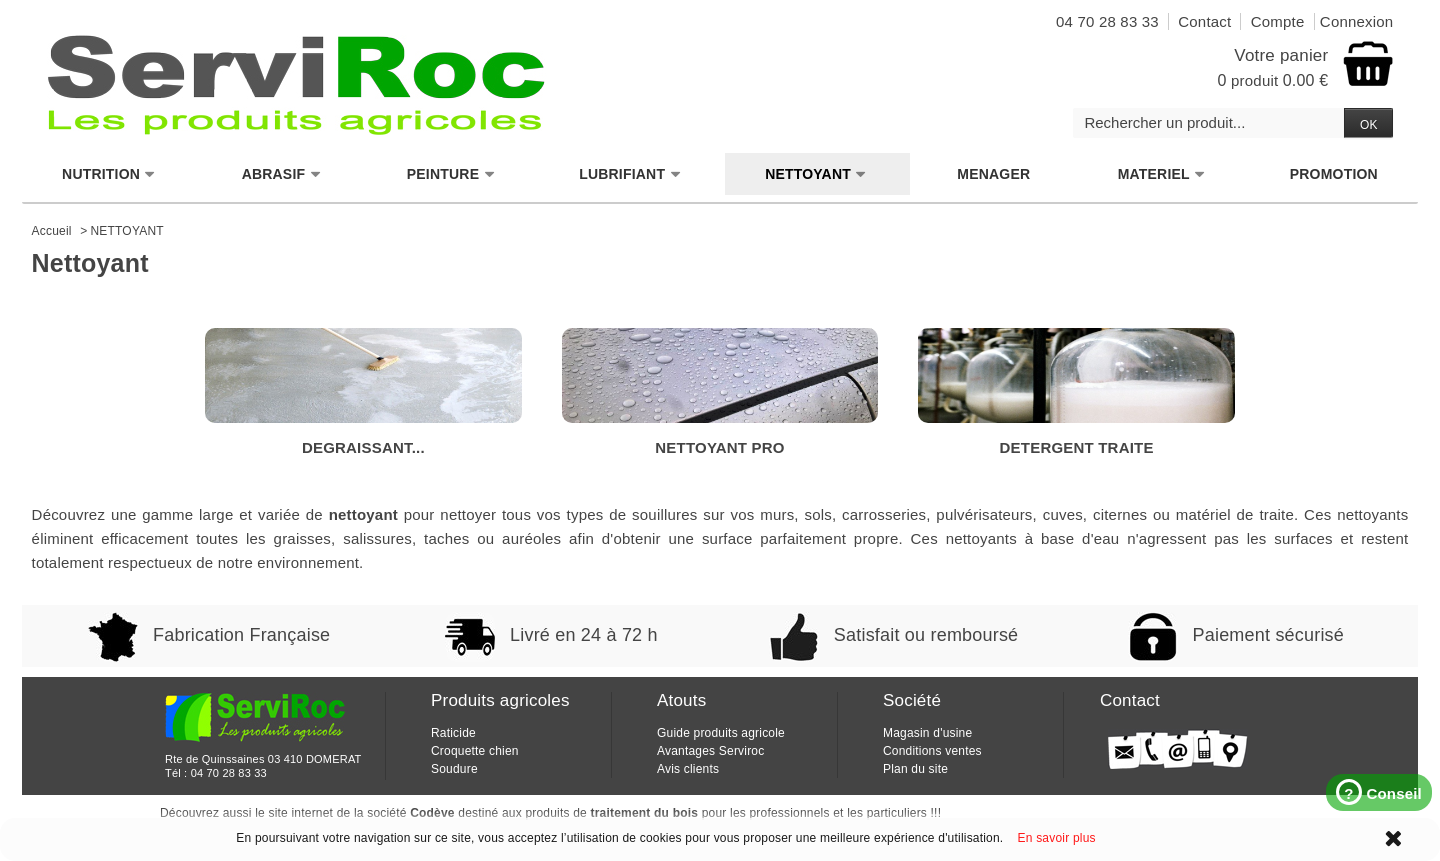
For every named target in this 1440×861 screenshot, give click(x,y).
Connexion (1357, 21)
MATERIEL (1162, 174)
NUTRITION (109, 174)
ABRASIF (282, 174)
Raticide (453, 733)
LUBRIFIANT (630, 174)
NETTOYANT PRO (720, 392)
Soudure (454, 769)
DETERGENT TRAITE (1076, 392)
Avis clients (688, 769)
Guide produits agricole (721, 733)
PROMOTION (1334, 174)
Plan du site (915, 769)
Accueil (52, 231)
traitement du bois (645, 813)
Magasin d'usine (927, 733)
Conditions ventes (932, 751)
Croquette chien (475, 751)
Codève (432, 813)
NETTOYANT (816, 174)
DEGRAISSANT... (363, 392)
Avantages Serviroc (710, 751)
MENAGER (993, 174)
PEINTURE (451, 174)
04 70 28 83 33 (229, 773)
